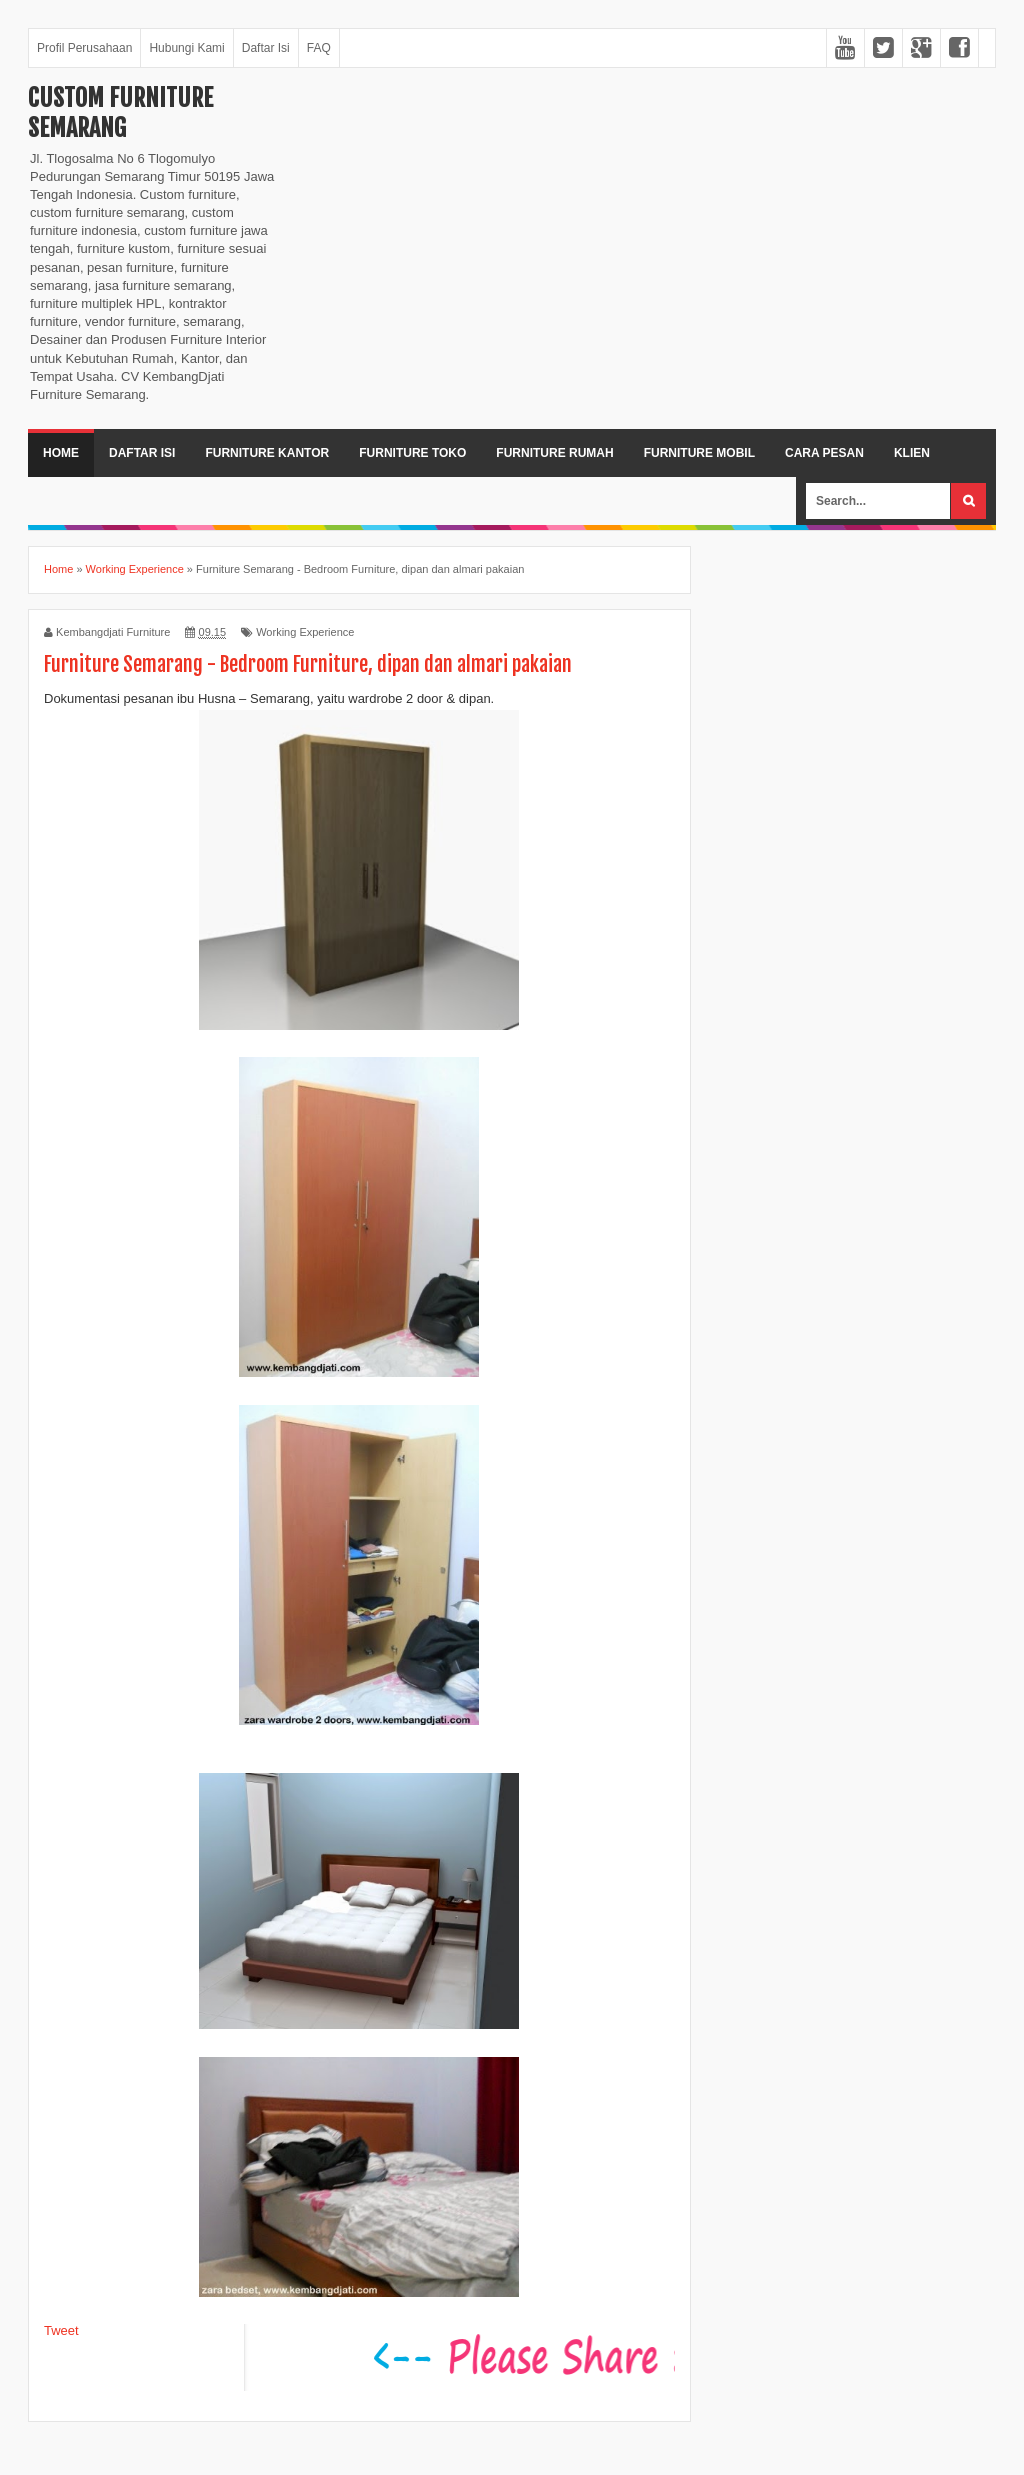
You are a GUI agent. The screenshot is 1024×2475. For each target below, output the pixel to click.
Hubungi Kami (186, 48)
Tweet (61, 2330)
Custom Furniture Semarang (120, 113)
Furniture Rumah (554, 453)
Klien (912, 453)
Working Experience (305, 632)
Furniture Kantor (267, 453)
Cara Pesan (824, 453)
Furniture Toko (412, 453)
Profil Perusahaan (84, 48)
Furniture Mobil (699, 453)
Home (61, 453)
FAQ (319, 48)
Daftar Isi (266, 48)
